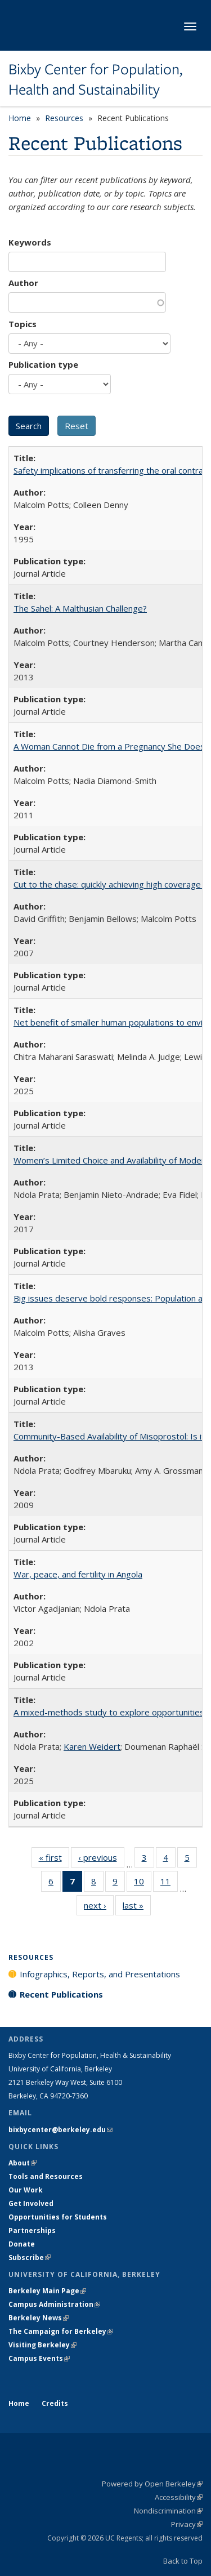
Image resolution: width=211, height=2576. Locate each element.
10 (142, 1883)
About (22, 2163)
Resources (64, 118)
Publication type (43, 364)
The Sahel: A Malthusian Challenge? (80, 608)
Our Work (25, 2190)
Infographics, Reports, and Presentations (100, 1974)
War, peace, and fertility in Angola (78, 1574)
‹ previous (101, 1859)
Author (23, 282)
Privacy (187, 2524)
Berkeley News (38, 2318)
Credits (55, 2403)
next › (99, 1907)
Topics (22, 323)
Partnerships (32, 2230)
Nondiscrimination (168, 2511)
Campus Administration (54, 2304)
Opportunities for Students (57, 2217)
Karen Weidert (92, 1746)
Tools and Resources (45, 2176)
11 (169, 1883)
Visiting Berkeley (42, 2345)
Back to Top (183, 2561)
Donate (21, 2244)
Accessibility (179, 2497)
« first (54, 1859)
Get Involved (31, 2203)
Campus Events (39, 2358)
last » (137, 1907)
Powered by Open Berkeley (152, 2484)
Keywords (29, 242)
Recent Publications (61, 1994)
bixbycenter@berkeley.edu (60, 2129)
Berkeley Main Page (47, 2291)
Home (19, 118)
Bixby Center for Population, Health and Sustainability (95, 79)
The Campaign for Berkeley (60, 2331)
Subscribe (29, 2257)
